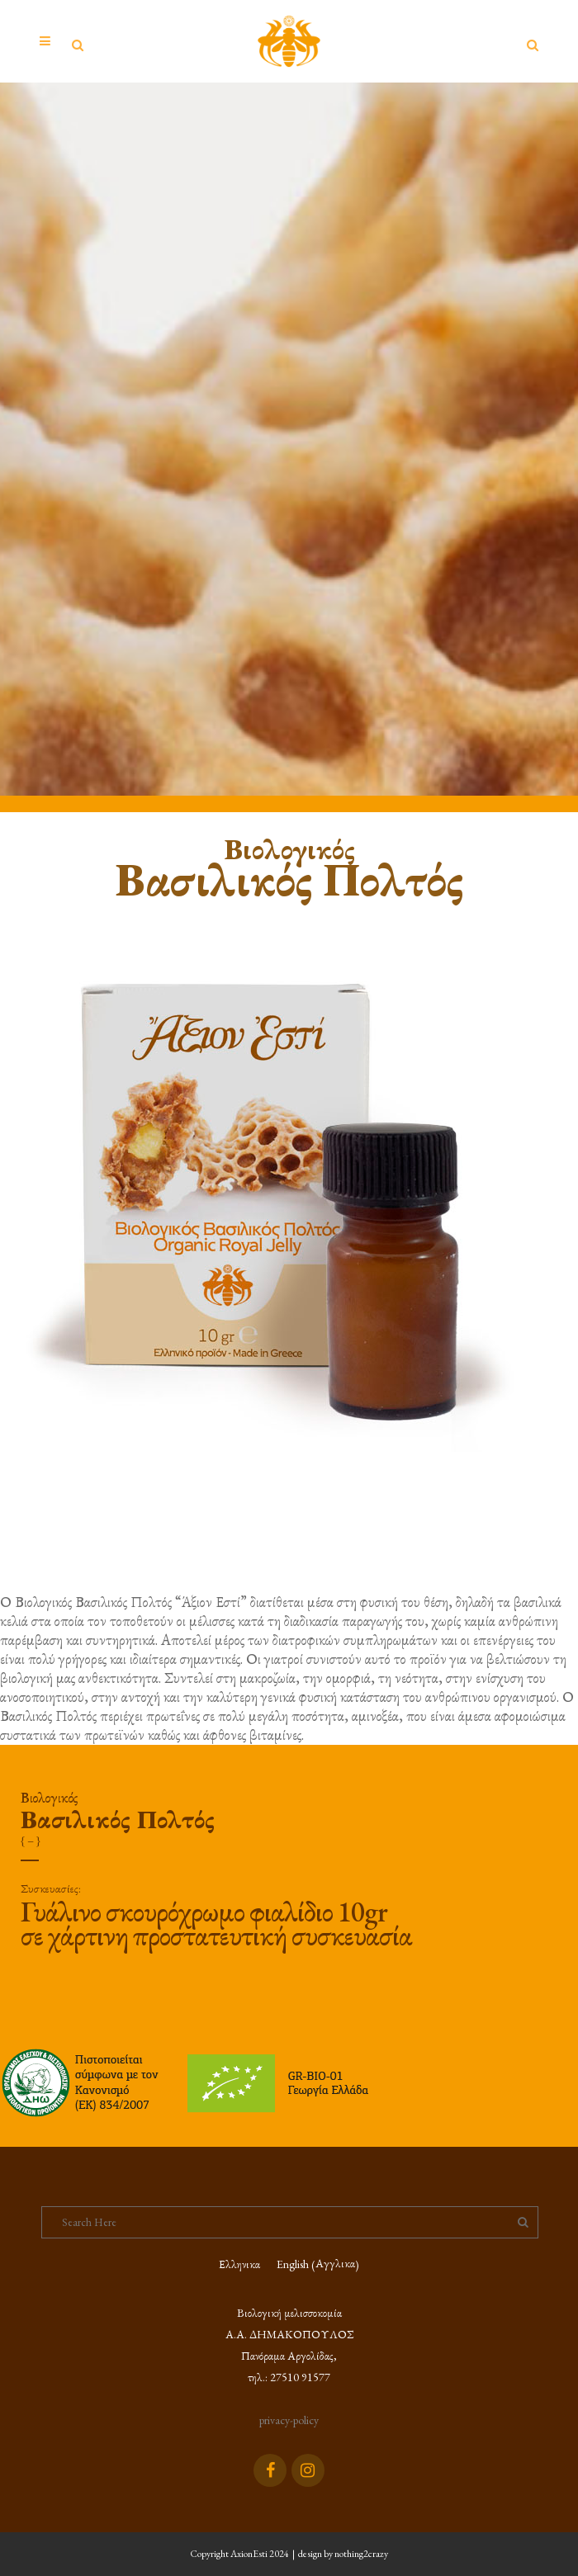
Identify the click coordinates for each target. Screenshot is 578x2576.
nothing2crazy (361, 2553)
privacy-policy (289, 2420)
